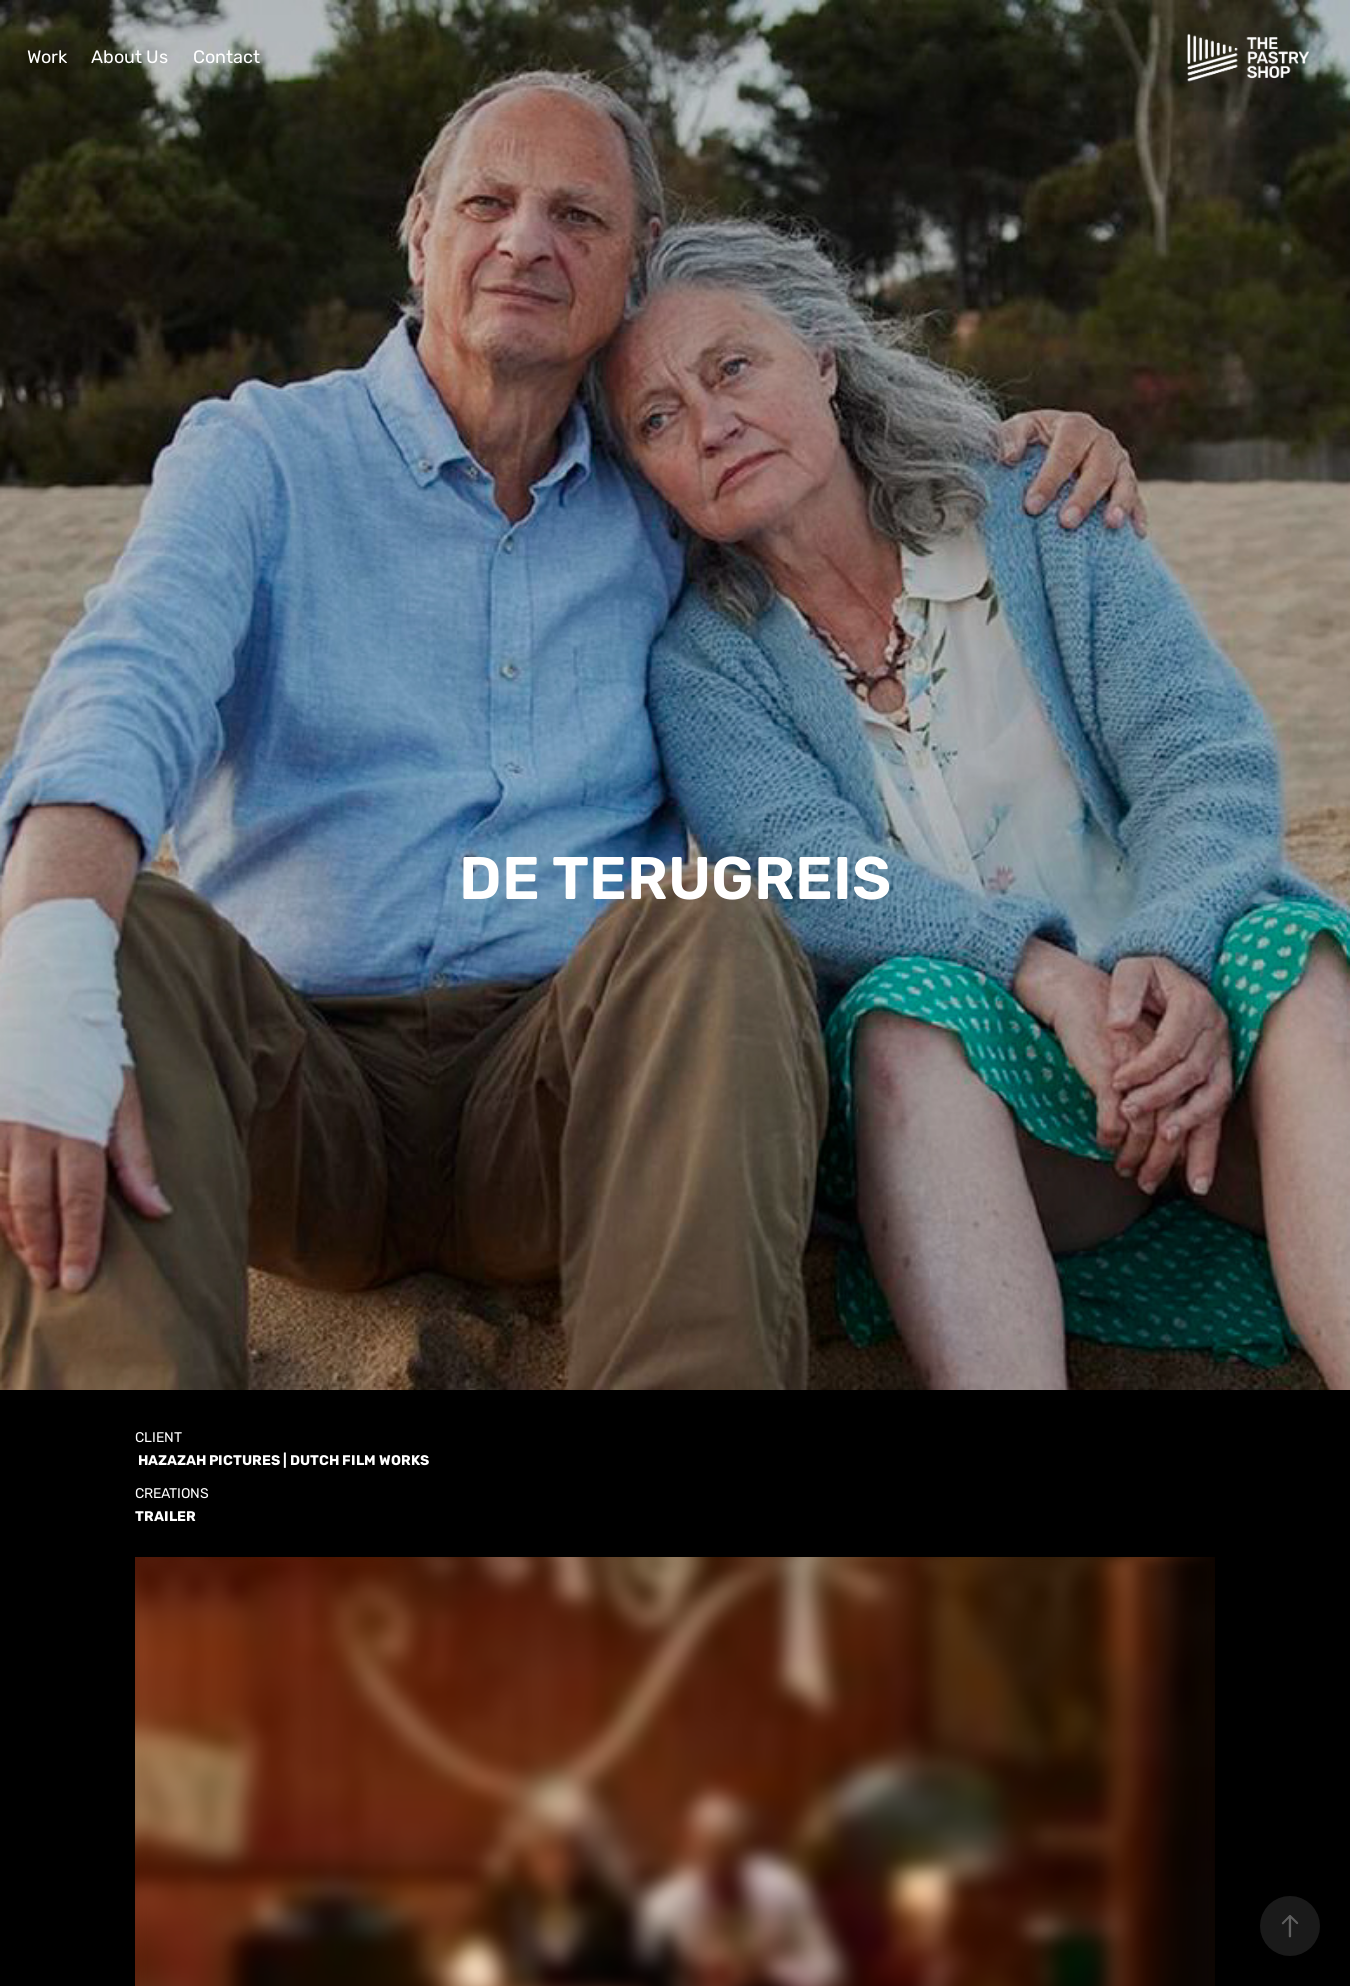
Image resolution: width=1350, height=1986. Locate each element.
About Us (129, 57)
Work (47, 57)
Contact (226, 57)
